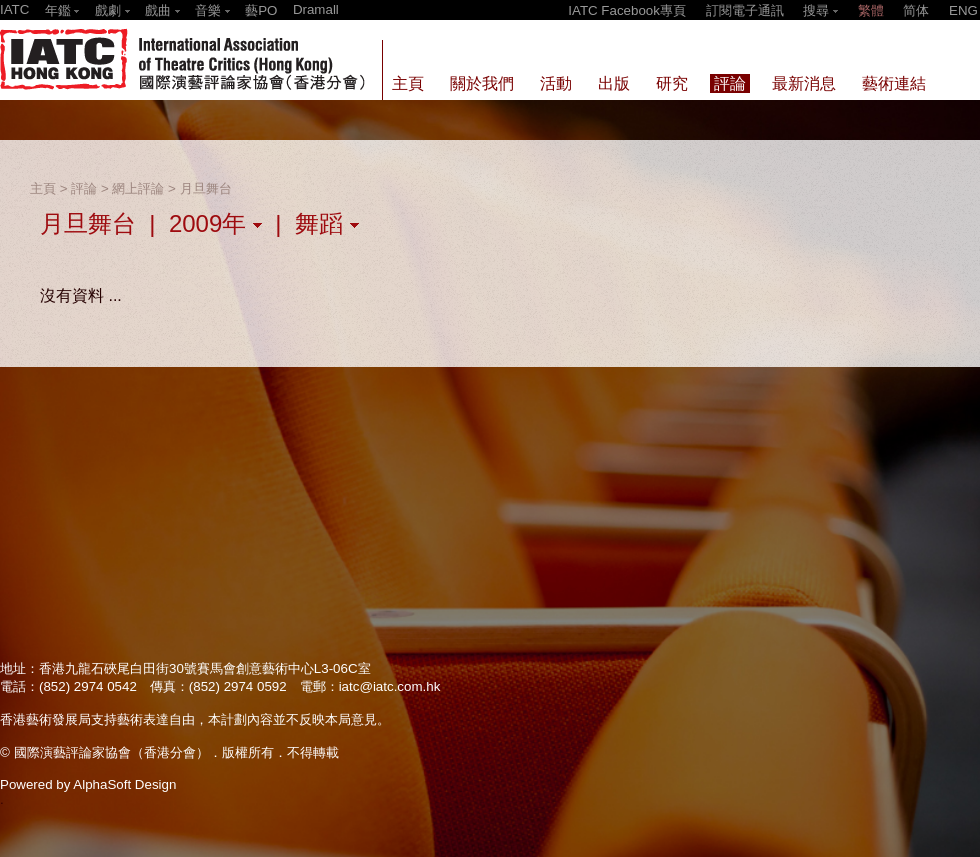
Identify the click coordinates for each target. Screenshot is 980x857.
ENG (963, 10)
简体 (916, 10)
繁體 (871, 10)
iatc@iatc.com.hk (390, 686)
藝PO (261, 10)
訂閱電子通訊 (745, 10)
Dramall (316, 9)
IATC (14, 9)
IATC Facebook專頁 (627, 10)
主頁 (43, 188)
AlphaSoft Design (124, 784)
